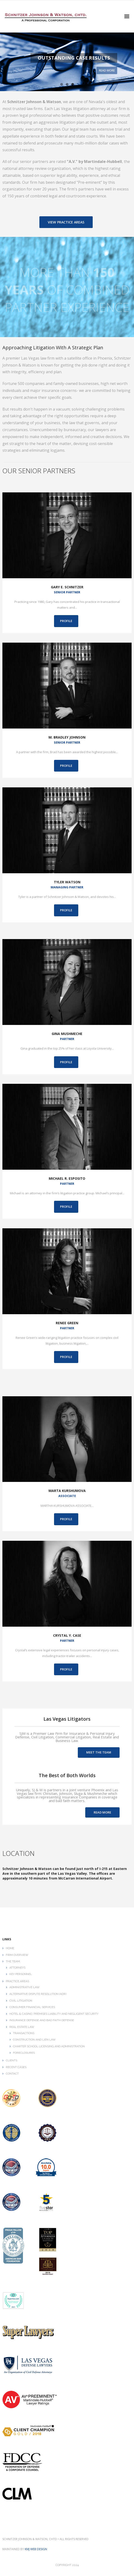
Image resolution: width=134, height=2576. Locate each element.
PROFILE (66, 621)
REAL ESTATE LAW (21, 2027)
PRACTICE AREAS (17, 1981)
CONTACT (12, 2073)
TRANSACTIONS (23, 2033)
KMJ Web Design (36, 2549)
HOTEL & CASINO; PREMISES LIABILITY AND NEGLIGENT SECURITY (53, 2013)
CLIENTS (11, 2060)
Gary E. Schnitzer (67, 587)
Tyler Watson (67, 882)
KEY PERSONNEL (20, 1974)
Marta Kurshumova (67, 1490)
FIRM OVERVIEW (17, 1955)
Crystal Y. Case (67, 1635)
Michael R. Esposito (67, 1178)
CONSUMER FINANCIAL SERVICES (32, 2007)
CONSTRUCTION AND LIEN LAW (34, 2039)
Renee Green (67, 1323)
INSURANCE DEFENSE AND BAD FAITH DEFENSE (41, 2020)
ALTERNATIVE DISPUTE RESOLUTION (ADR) (37, 1994)
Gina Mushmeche (67, 1033)
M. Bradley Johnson (67, 737)
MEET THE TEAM (98, 1752)
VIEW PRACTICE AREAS (66, 222)
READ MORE (102, 1812)
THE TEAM (13, 1961)
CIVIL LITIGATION (20, 2000)
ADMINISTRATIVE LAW (24, 1987)
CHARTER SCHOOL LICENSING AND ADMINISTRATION (49, 2046)
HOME (10, 1948)
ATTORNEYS (17, 1967)
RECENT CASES (16, 2067)
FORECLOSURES (24, 2052)
